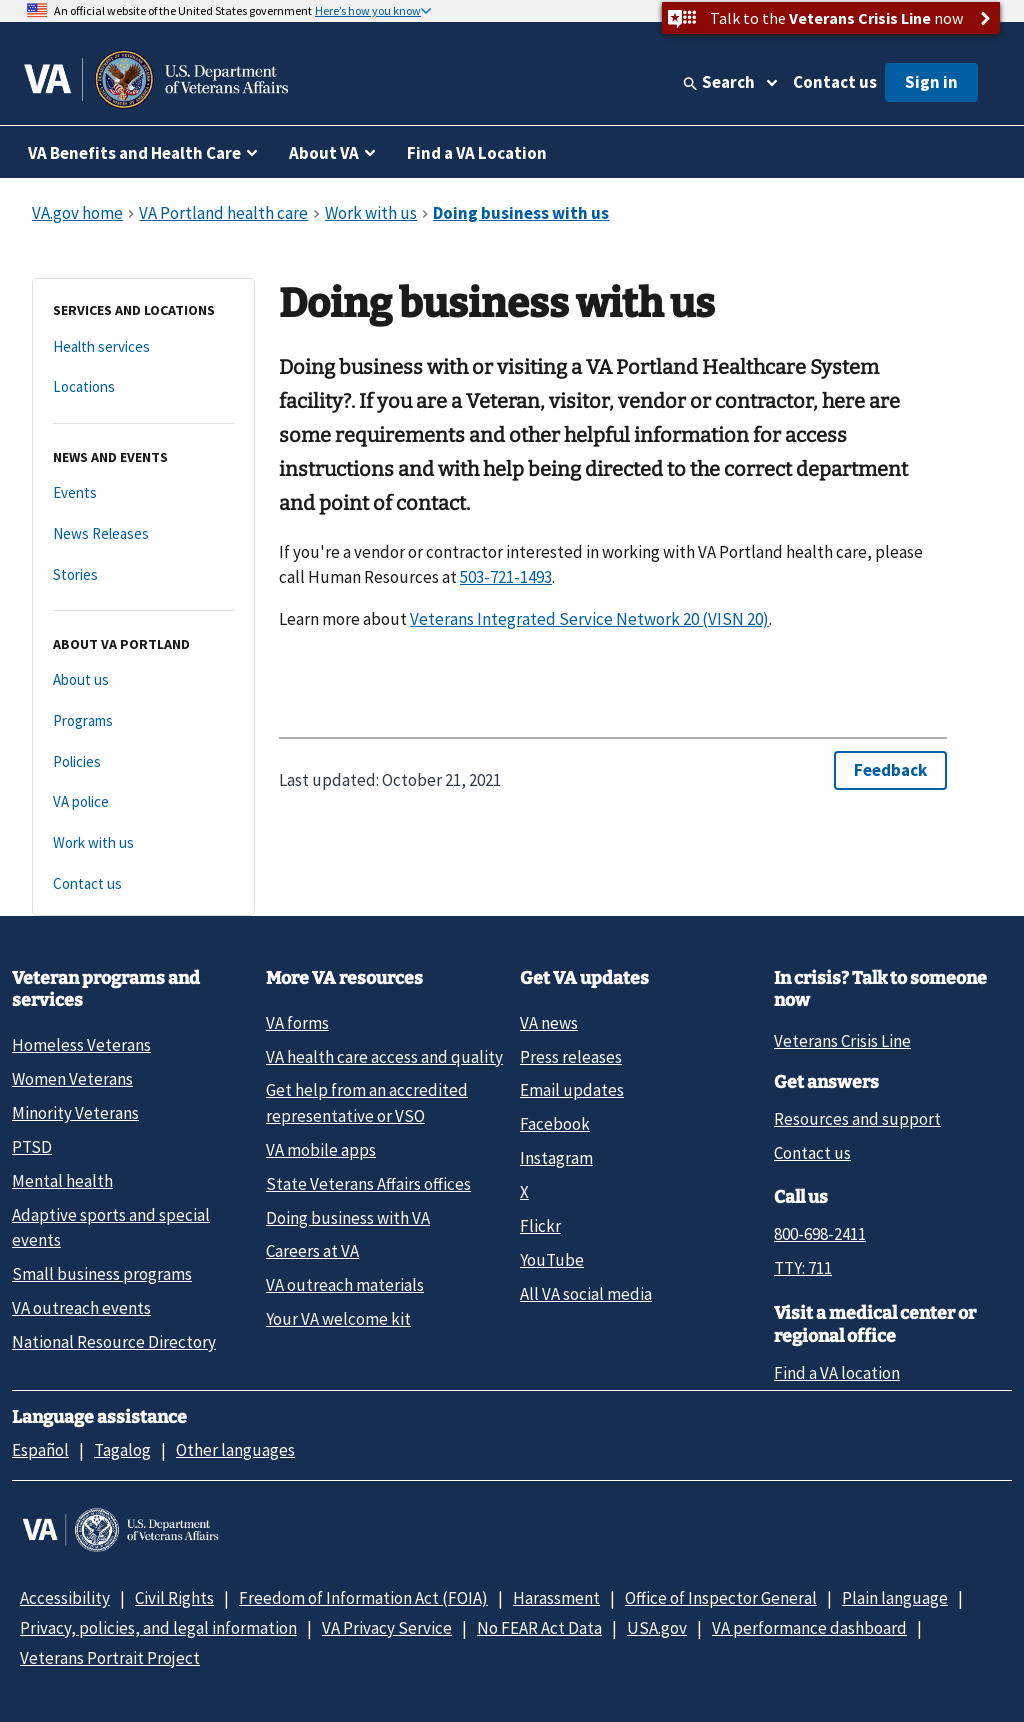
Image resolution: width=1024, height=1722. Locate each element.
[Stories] (143, 575)
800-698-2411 (820, 1234)
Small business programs (102, 1274)
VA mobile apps (321, 1150)
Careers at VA (312, 1251)
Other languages (235, 1450)
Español (40, 1450)
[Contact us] (143, 884)
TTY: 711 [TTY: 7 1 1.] (803, 1268)
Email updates (572, 1090)
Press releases (571, 1057)
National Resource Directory (114, 1342)
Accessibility (65, 1598)
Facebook (555, 1124)
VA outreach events (81, 1308)
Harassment (556, 1598)
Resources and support (857, 1119)
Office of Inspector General (721, 1598)
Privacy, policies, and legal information (158, 1628)
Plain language (895, 1598)
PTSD (32, 1147)
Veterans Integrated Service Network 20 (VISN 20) (589, 619)
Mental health (62, 1181)
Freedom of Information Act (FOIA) (363, 1598)
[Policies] (143, 762)
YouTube (552, 1260)
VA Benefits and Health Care (134, 153)
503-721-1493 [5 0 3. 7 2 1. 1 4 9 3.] (506, 577)
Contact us (835, 82)
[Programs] (143, 721)
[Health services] (143, 347)
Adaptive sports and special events (111, 1227)
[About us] (143, 680)
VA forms (297, 1023)
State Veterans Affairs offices (368, 1184)
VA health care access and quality (384, 1057)
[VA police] (143, 802)
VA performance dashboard (809, 1628)
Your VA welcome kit (338, 1319)
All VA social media (586, 1294)
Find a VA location (837, 1373)
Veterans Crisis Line (842, 1041)
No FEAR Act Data (539, 1628)
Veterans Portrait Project (110, 1658)
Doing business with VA (348, 1218)
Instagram (556, 1158)
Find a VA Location (477, 153)
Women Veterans (72, 1079)
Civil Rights (174, 1598)
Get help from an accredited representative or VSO (367, 1102)
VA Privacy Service (387, 1628)
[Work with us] (143, 843)
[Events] (143, 493)
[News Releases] (143, 534)
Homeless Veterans (81, 1045)
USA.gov (657, 1628)
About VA (324, 153)
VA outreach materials (345, 1285)
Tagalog (122, 1450)
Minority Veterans (75, 1113)
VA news (549, 1023)
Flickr (540, 1226)
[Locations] (143, 387)
